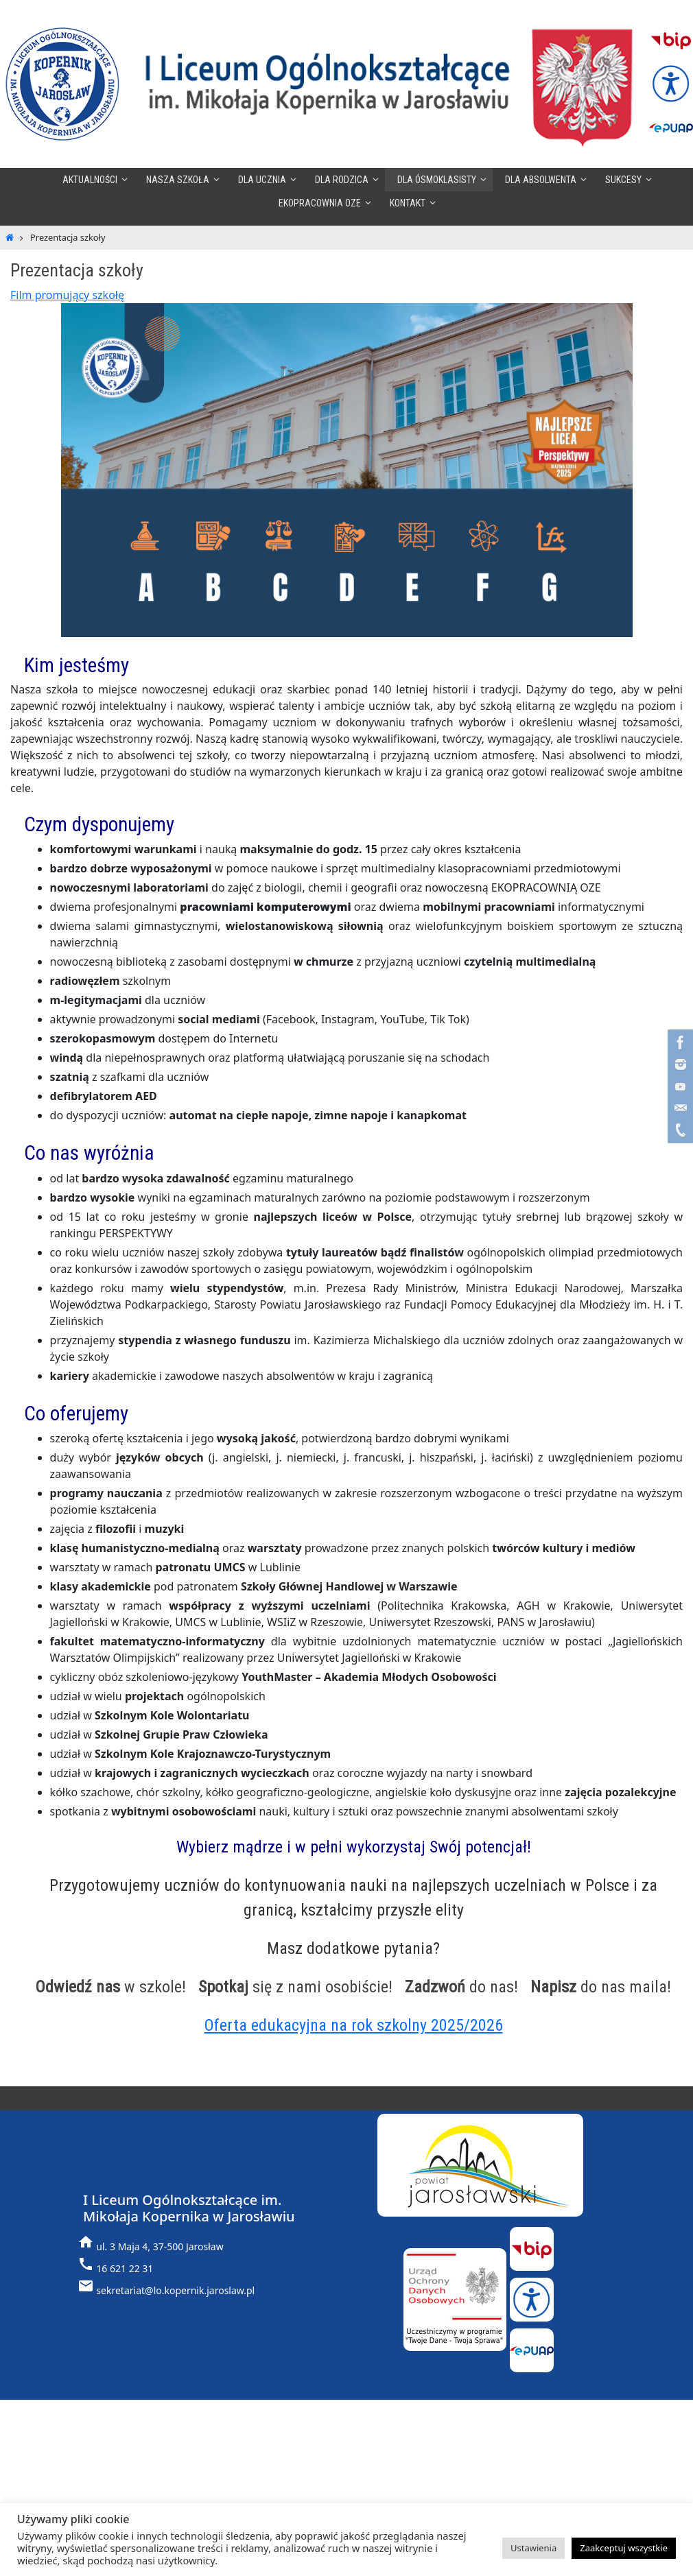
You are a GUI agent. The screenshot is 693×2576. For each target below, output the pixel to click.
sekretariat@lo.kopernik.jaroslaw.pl (175, 2290)
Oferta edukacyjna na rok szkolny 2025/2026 (353, 2025)
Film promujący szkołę (67, 294)
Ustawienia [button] (533, 2548)
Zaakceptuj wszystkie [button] (624, 2548)
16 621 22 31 (124, 2268)
